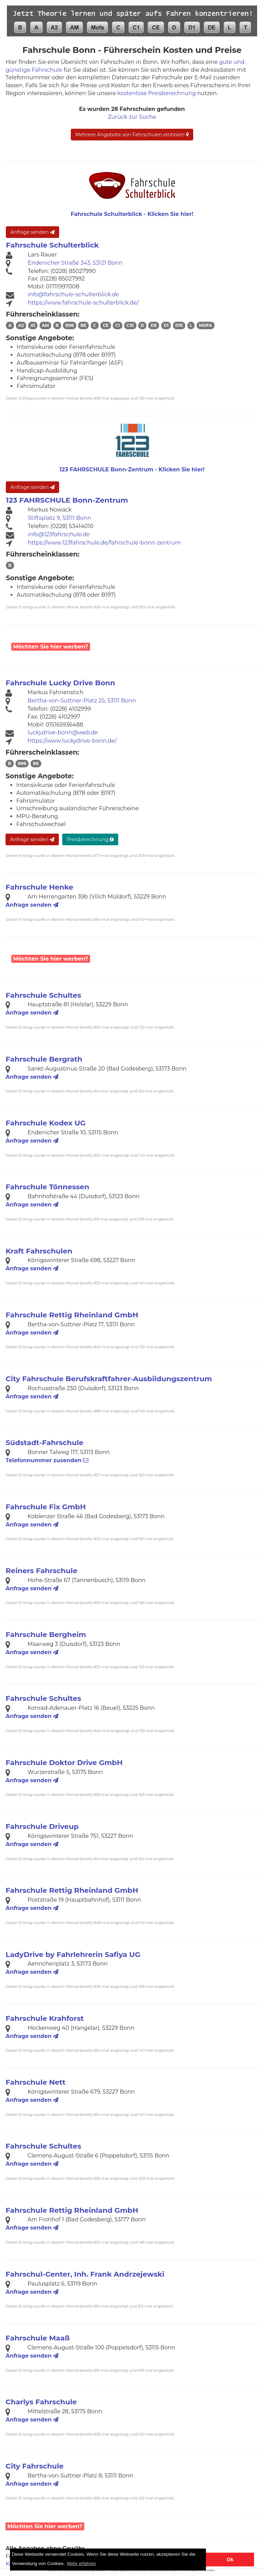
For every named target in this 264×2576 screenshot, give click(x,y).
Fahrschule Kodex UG (46, 1123)
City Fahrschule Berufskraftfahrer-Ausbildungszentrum (109, 1378)
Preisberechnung (90, 839)
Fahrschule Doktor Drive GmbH (64, 1762)
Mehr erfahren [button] (81, 2563)
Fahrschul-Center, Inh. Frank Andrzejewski (85, 2274)
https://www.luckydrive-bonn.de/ (72, 740)
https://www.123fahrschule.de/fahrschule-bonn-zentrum (104, 542)
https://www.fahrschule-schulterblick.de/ (83, 302)
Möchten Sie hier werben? (50, 646)
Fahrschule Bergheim (46, 1634)
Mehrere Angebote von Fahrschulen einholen (131, 134)
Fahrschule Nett (35, 2082)
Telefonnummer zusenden (47, 1460)
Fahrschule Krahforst (45, 2018)
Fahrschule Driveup (42, 1826)
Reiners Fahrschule (41, 1570)
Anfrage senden (32, 232)
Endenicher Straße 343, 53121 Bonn (75, 263)
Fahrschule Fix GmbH (46, 1506)
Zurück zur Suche (132, 117)
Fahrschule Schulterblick (52, 245)
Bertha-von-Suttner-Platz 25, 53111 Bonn (82, 700)
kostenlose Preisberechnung (156, 93)
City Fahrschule (35, 2466)
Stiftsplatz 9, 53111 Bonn (59, 518)
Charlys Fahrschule (41, 2401)
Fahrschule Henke (39, 887)
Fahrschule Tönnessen (47, 1186)
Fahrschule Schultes (43, 995)
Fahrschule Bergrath (44, 1059)
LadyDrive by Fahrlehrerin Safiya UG (73, 1954)
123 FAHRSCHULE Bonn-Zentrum (67, 500)
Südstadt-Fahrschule (44, 1442)
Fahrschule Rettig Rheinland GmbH (72, 1314)
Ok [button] (230, 2559)
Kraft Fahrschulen (39, 1251)
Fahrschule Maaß (37, 2338)
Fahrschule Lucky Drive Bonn (60, 682)
